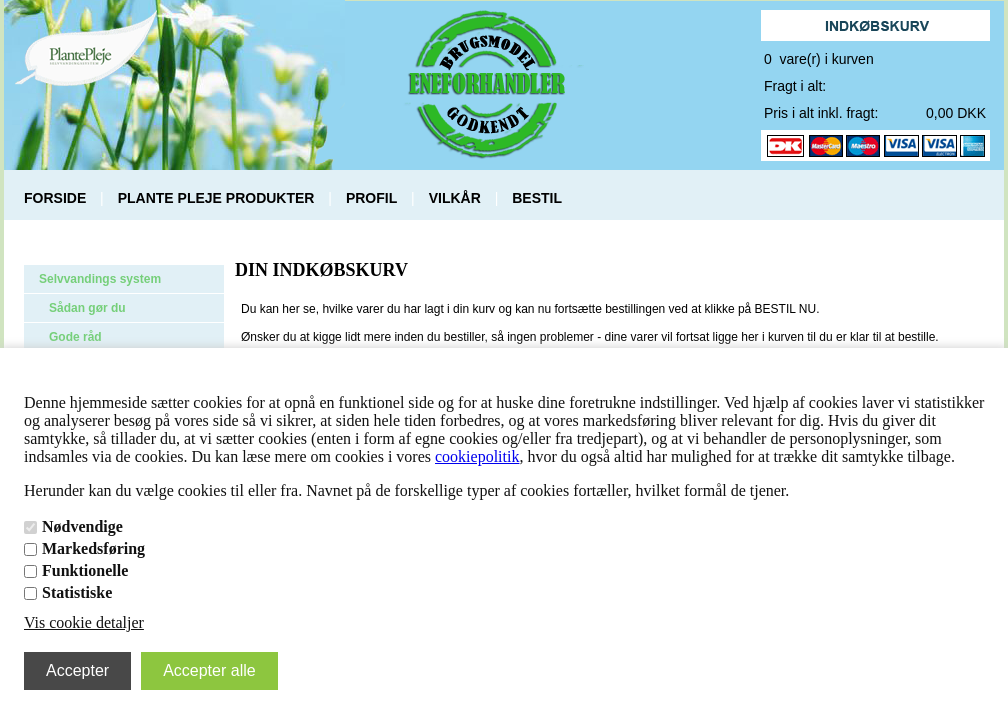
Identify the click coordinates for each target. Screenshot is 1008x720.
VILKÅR (455, 198)
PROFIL (371, 198)
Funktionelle (85, 570)
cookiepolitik (477, 456)
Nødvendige (82, 526)
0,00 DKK (956, 113)
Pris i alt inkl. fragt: (821, 113)
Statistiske (77, 592)
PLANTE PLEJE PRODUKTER (216, 198)
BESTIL (537, 198)
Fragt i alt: (795, 86)
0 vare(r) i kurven (819, 59)
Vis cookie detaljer (84, 622)
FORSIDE (55, 198)
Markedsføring (93, 548)
